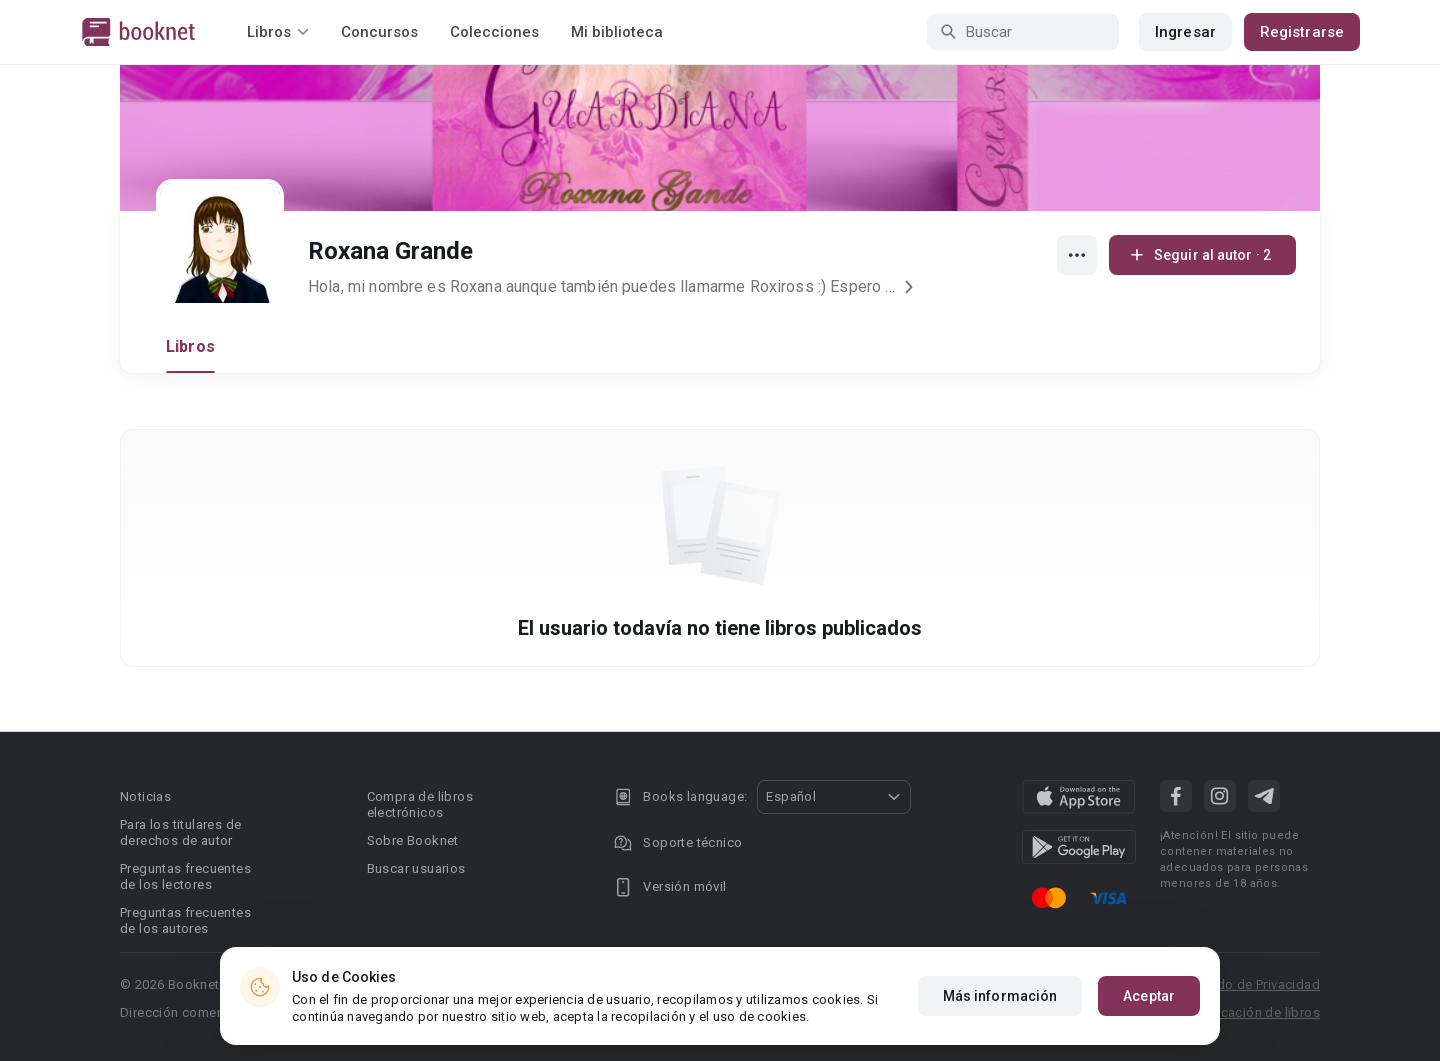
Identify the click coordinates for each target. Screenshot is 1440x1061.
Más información (1000, 996)
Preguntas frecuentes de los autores (185, 920)
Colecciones (494, 32)
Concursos (379, 32)
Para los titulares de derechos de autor (180, 832)
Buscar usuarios (416, 868)
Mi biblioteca (617, 32)
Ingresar (1185, 32)
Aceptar (1149, 996)
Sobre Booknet (413, 840)
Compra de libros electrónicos (420, 804)
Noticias (145, 796)
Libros (190, 346)
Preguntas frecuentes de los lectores (185, 876)
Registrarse (1302, 32)
